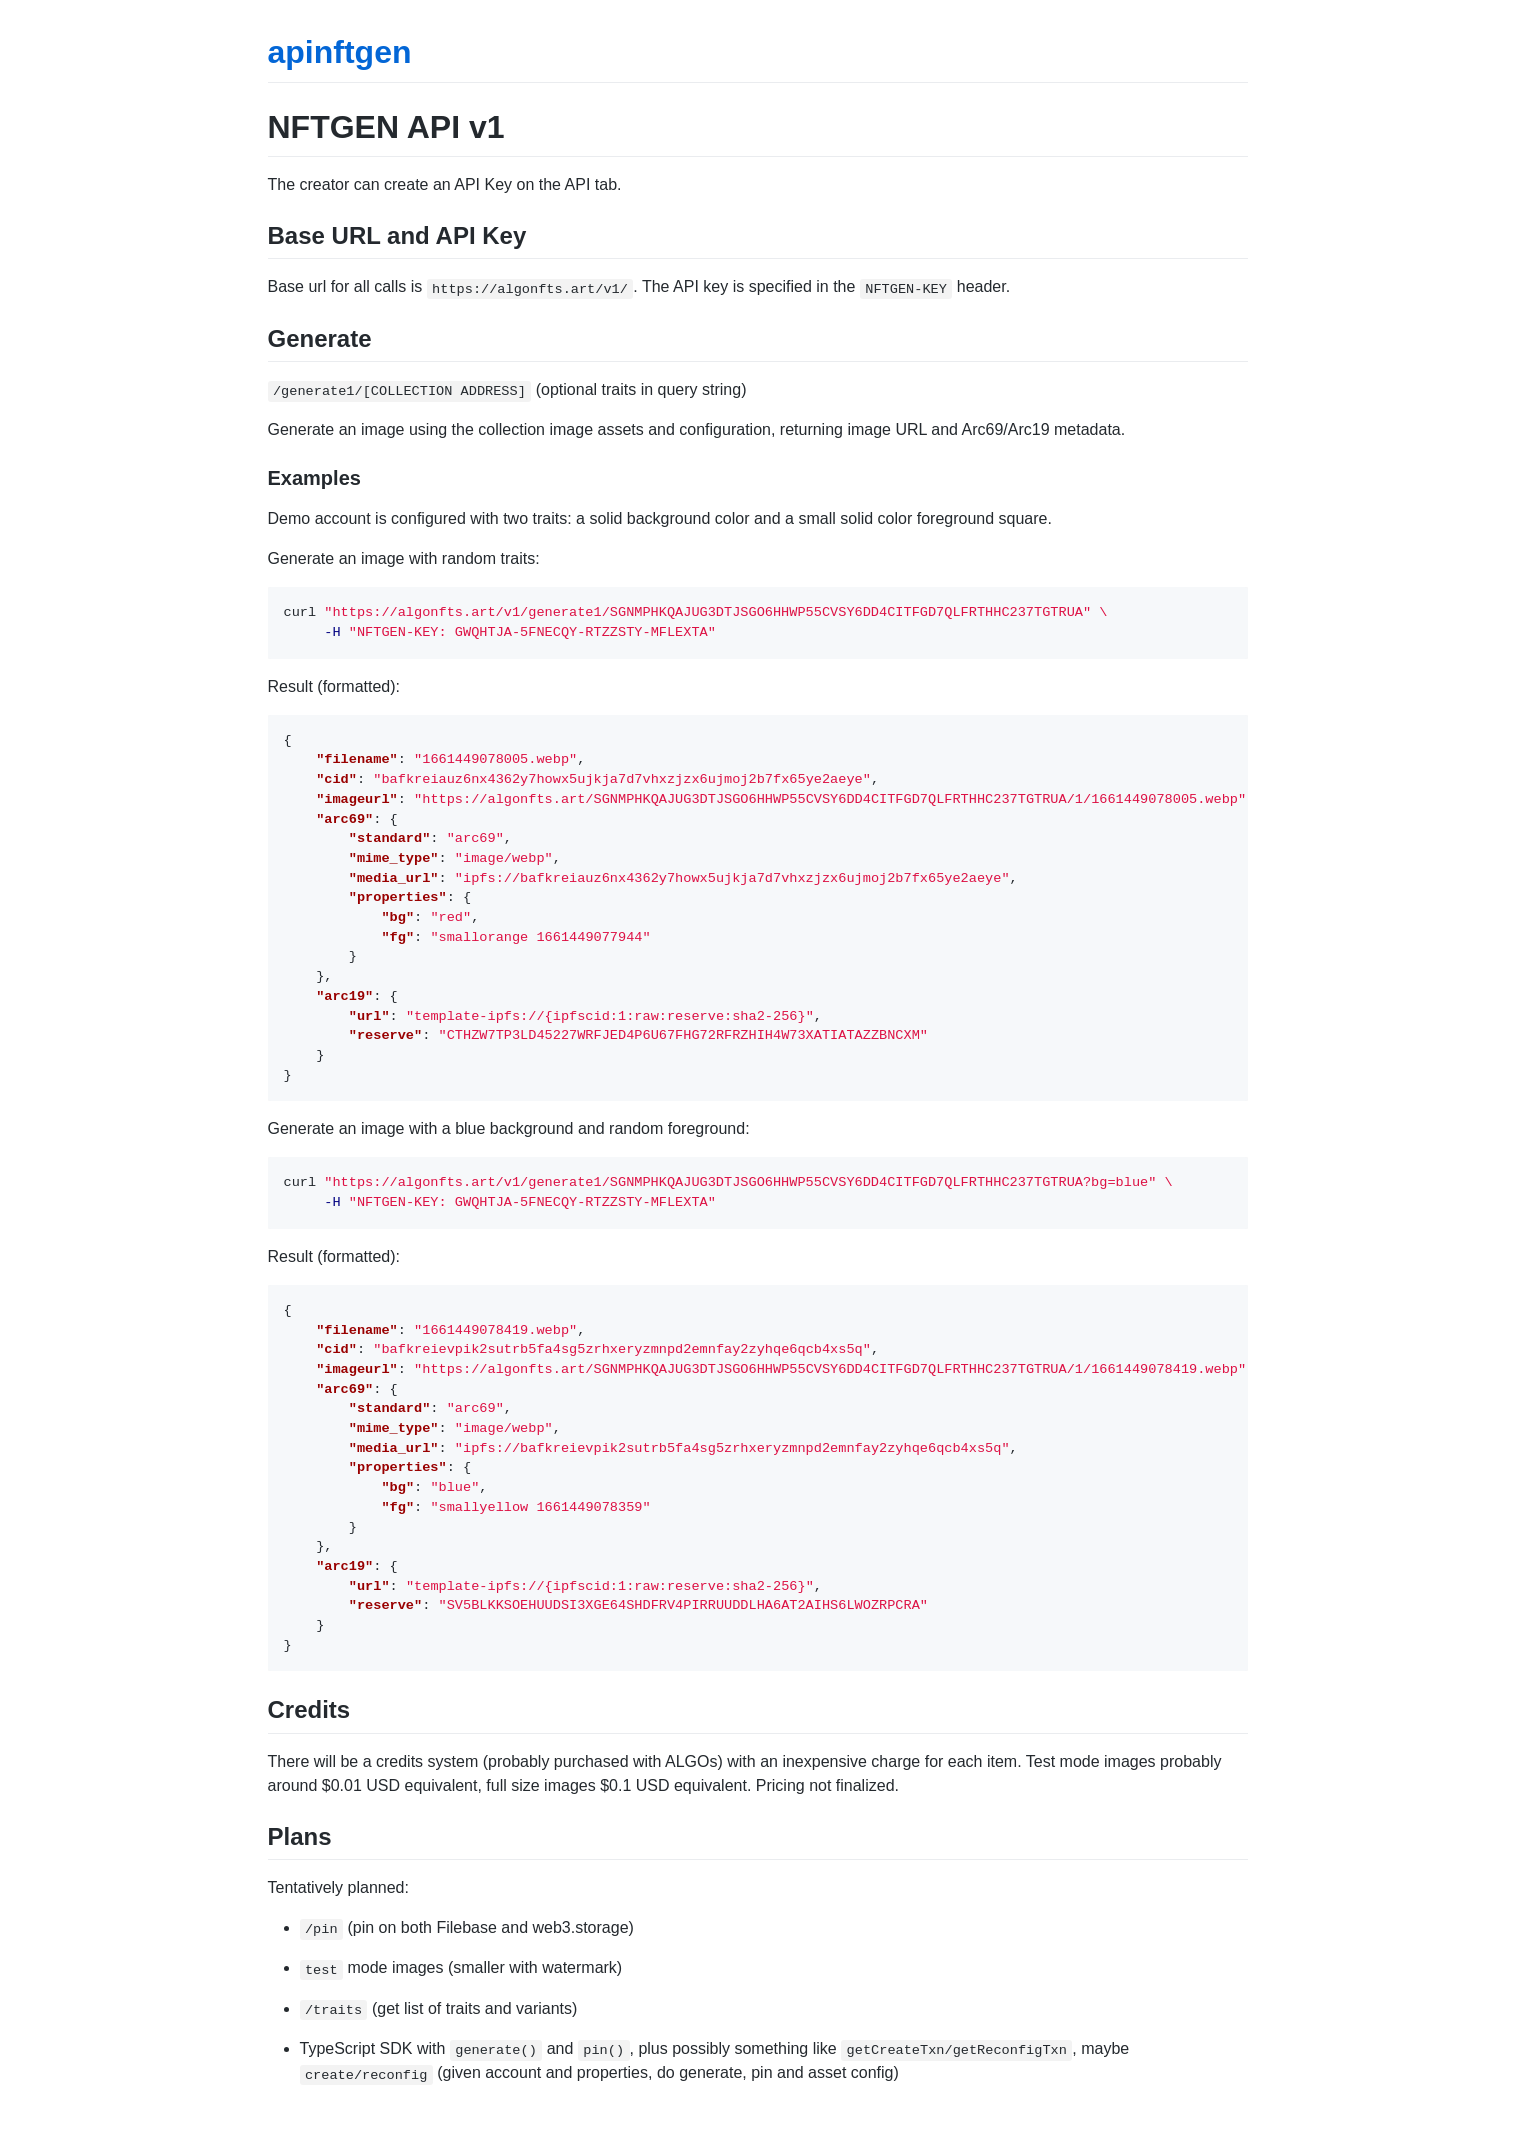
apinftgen (340, 52)
